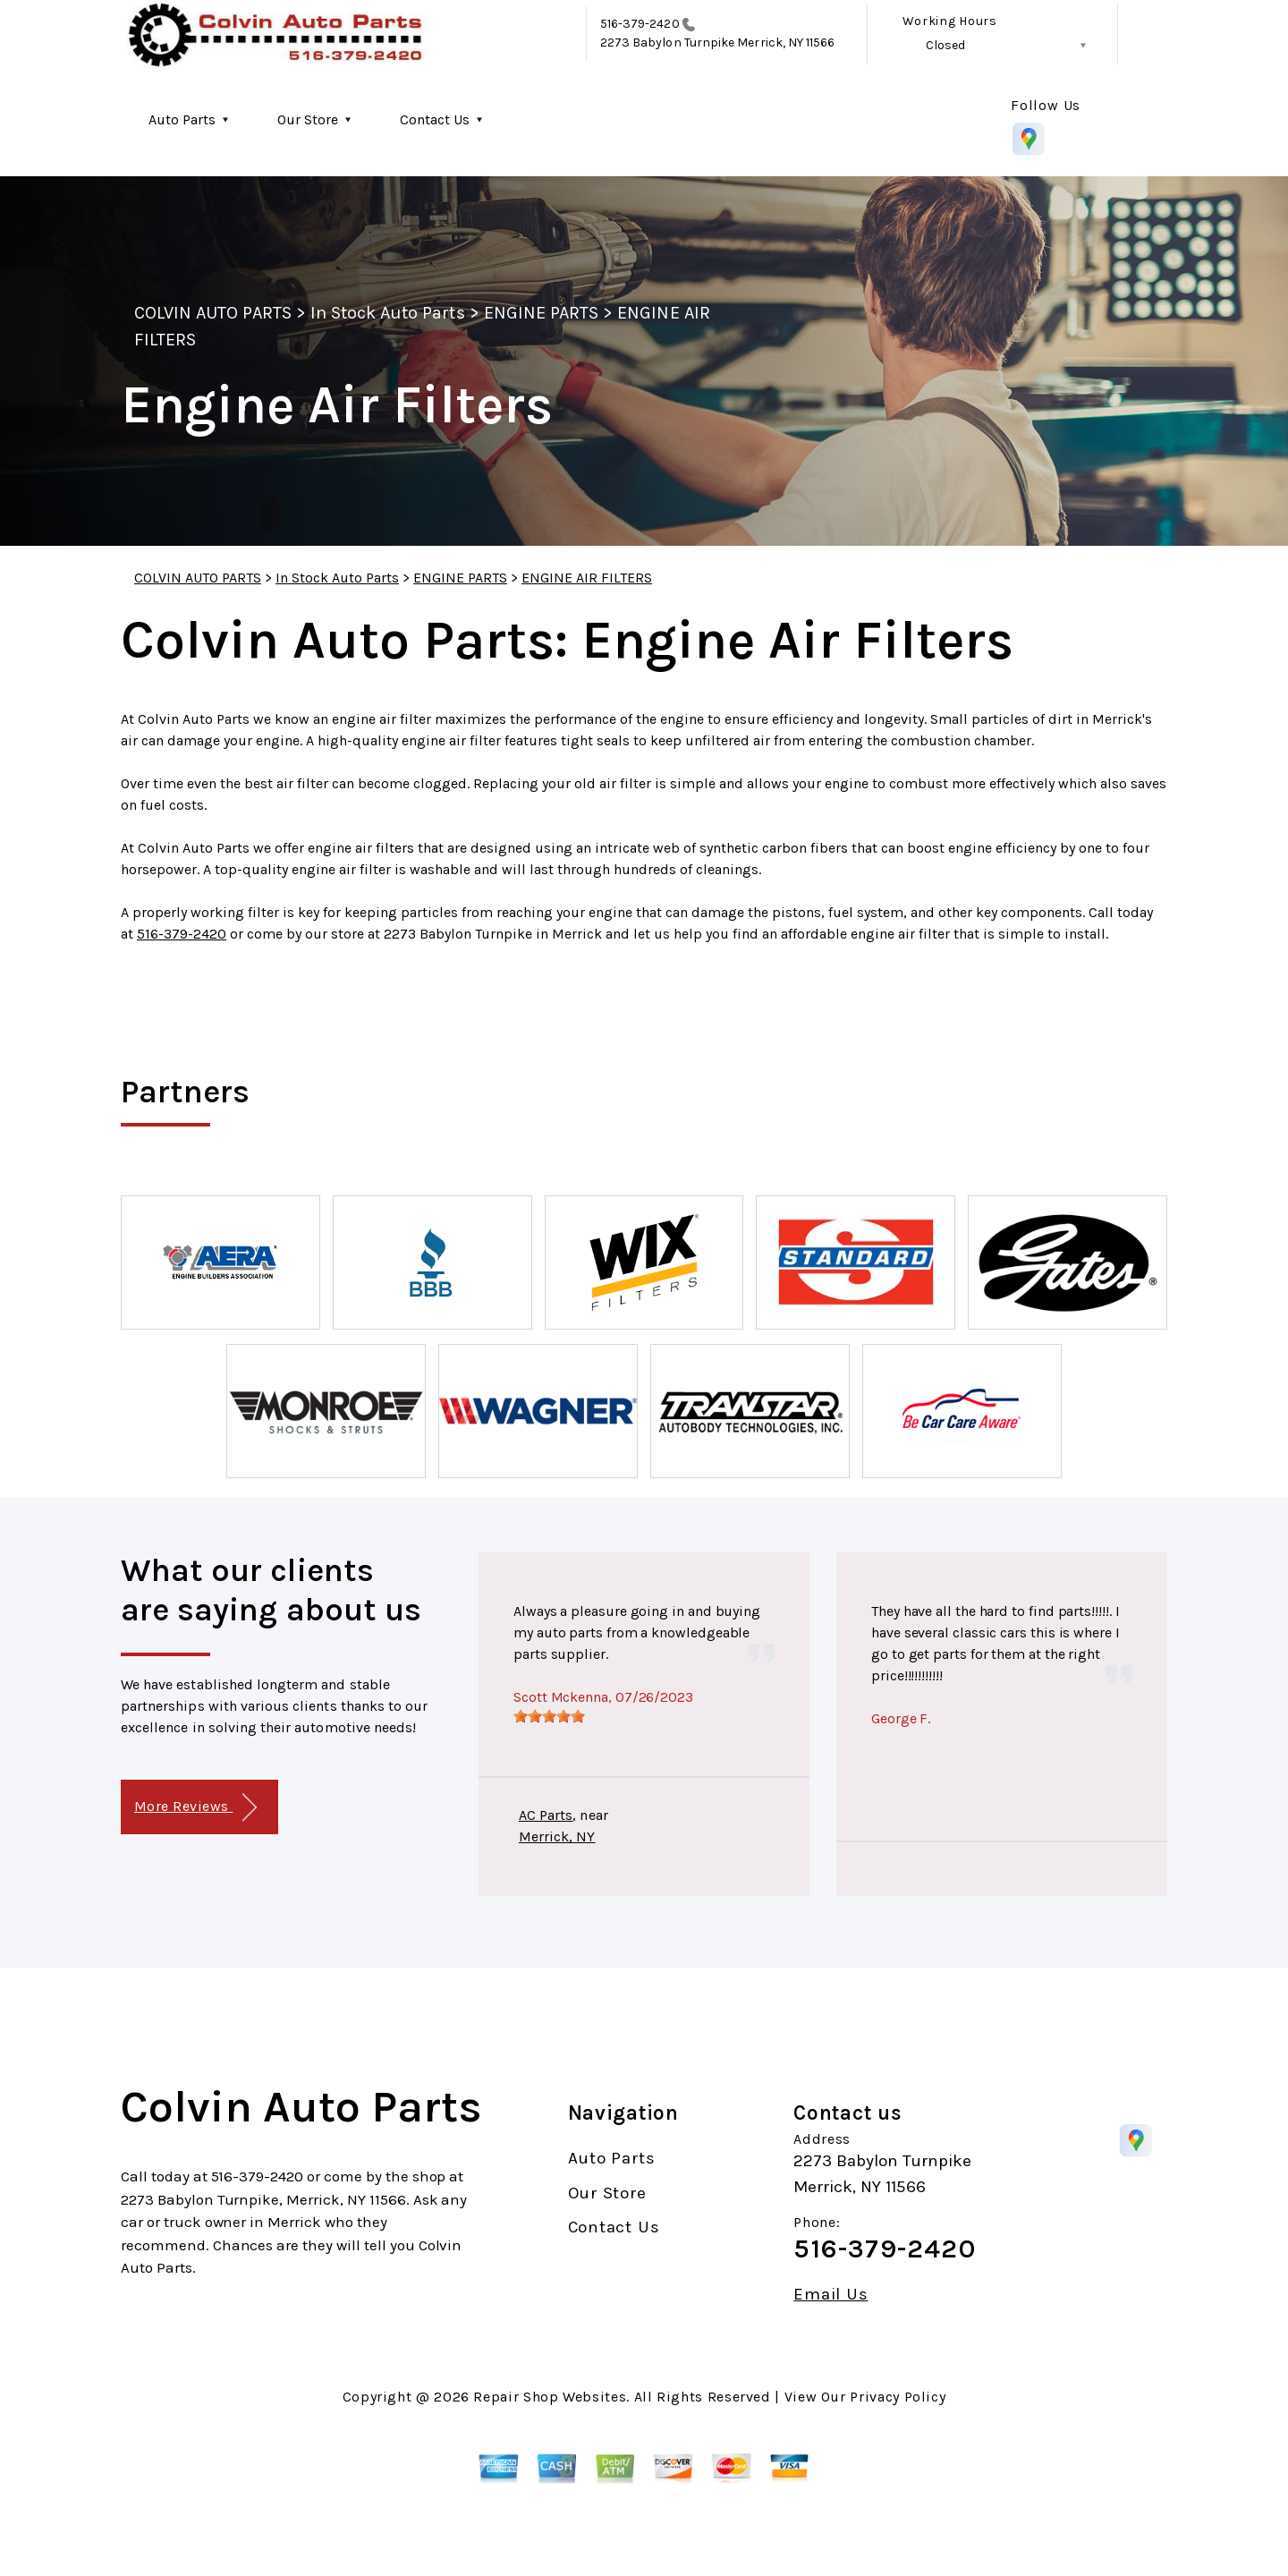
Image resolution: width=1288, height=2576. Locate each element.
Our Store (307, 119)
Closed (945, 45)
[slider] (549, 1716)
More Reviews (195, 1808)
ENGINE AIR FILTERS (586, 577)
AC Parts (545, 1815)
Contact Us (435, 119)
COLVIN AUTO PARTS (213, 312)
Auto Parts (182, 119)
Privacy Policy (897, 2396)
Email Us (830, 2294)
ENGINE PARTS (541, 312)
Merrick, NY (557, 1836)
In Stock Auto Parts (387, 312)
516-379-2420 (640, 23)
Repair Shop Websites (549, 2396)
